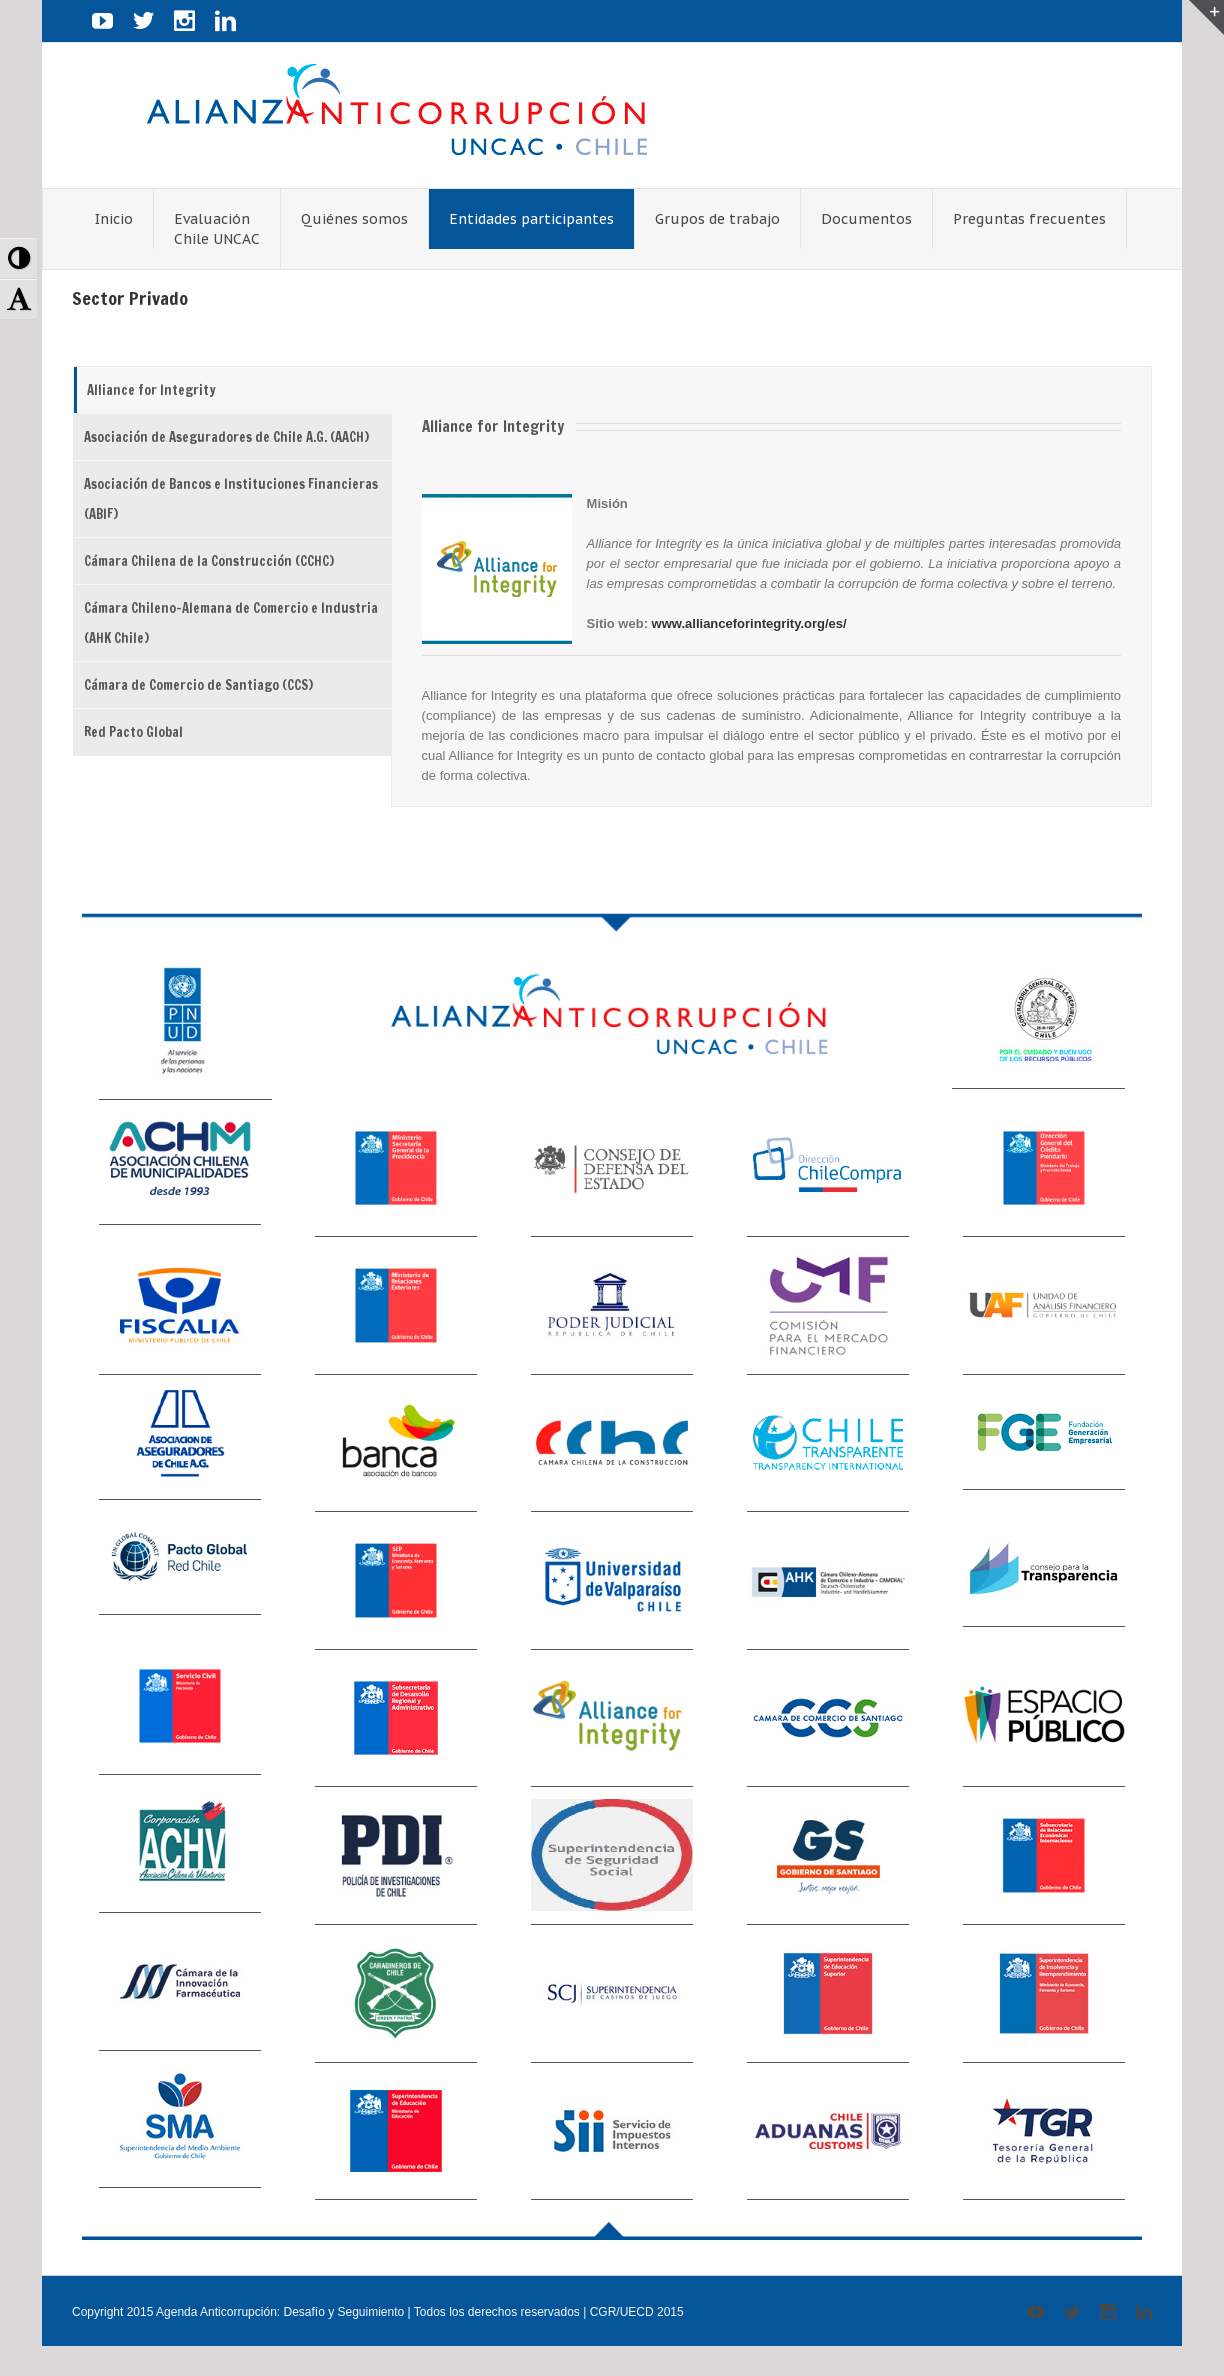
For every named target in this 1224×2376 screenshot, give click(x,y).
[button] (18, 258)
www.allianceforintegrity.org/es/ (749, 623)
